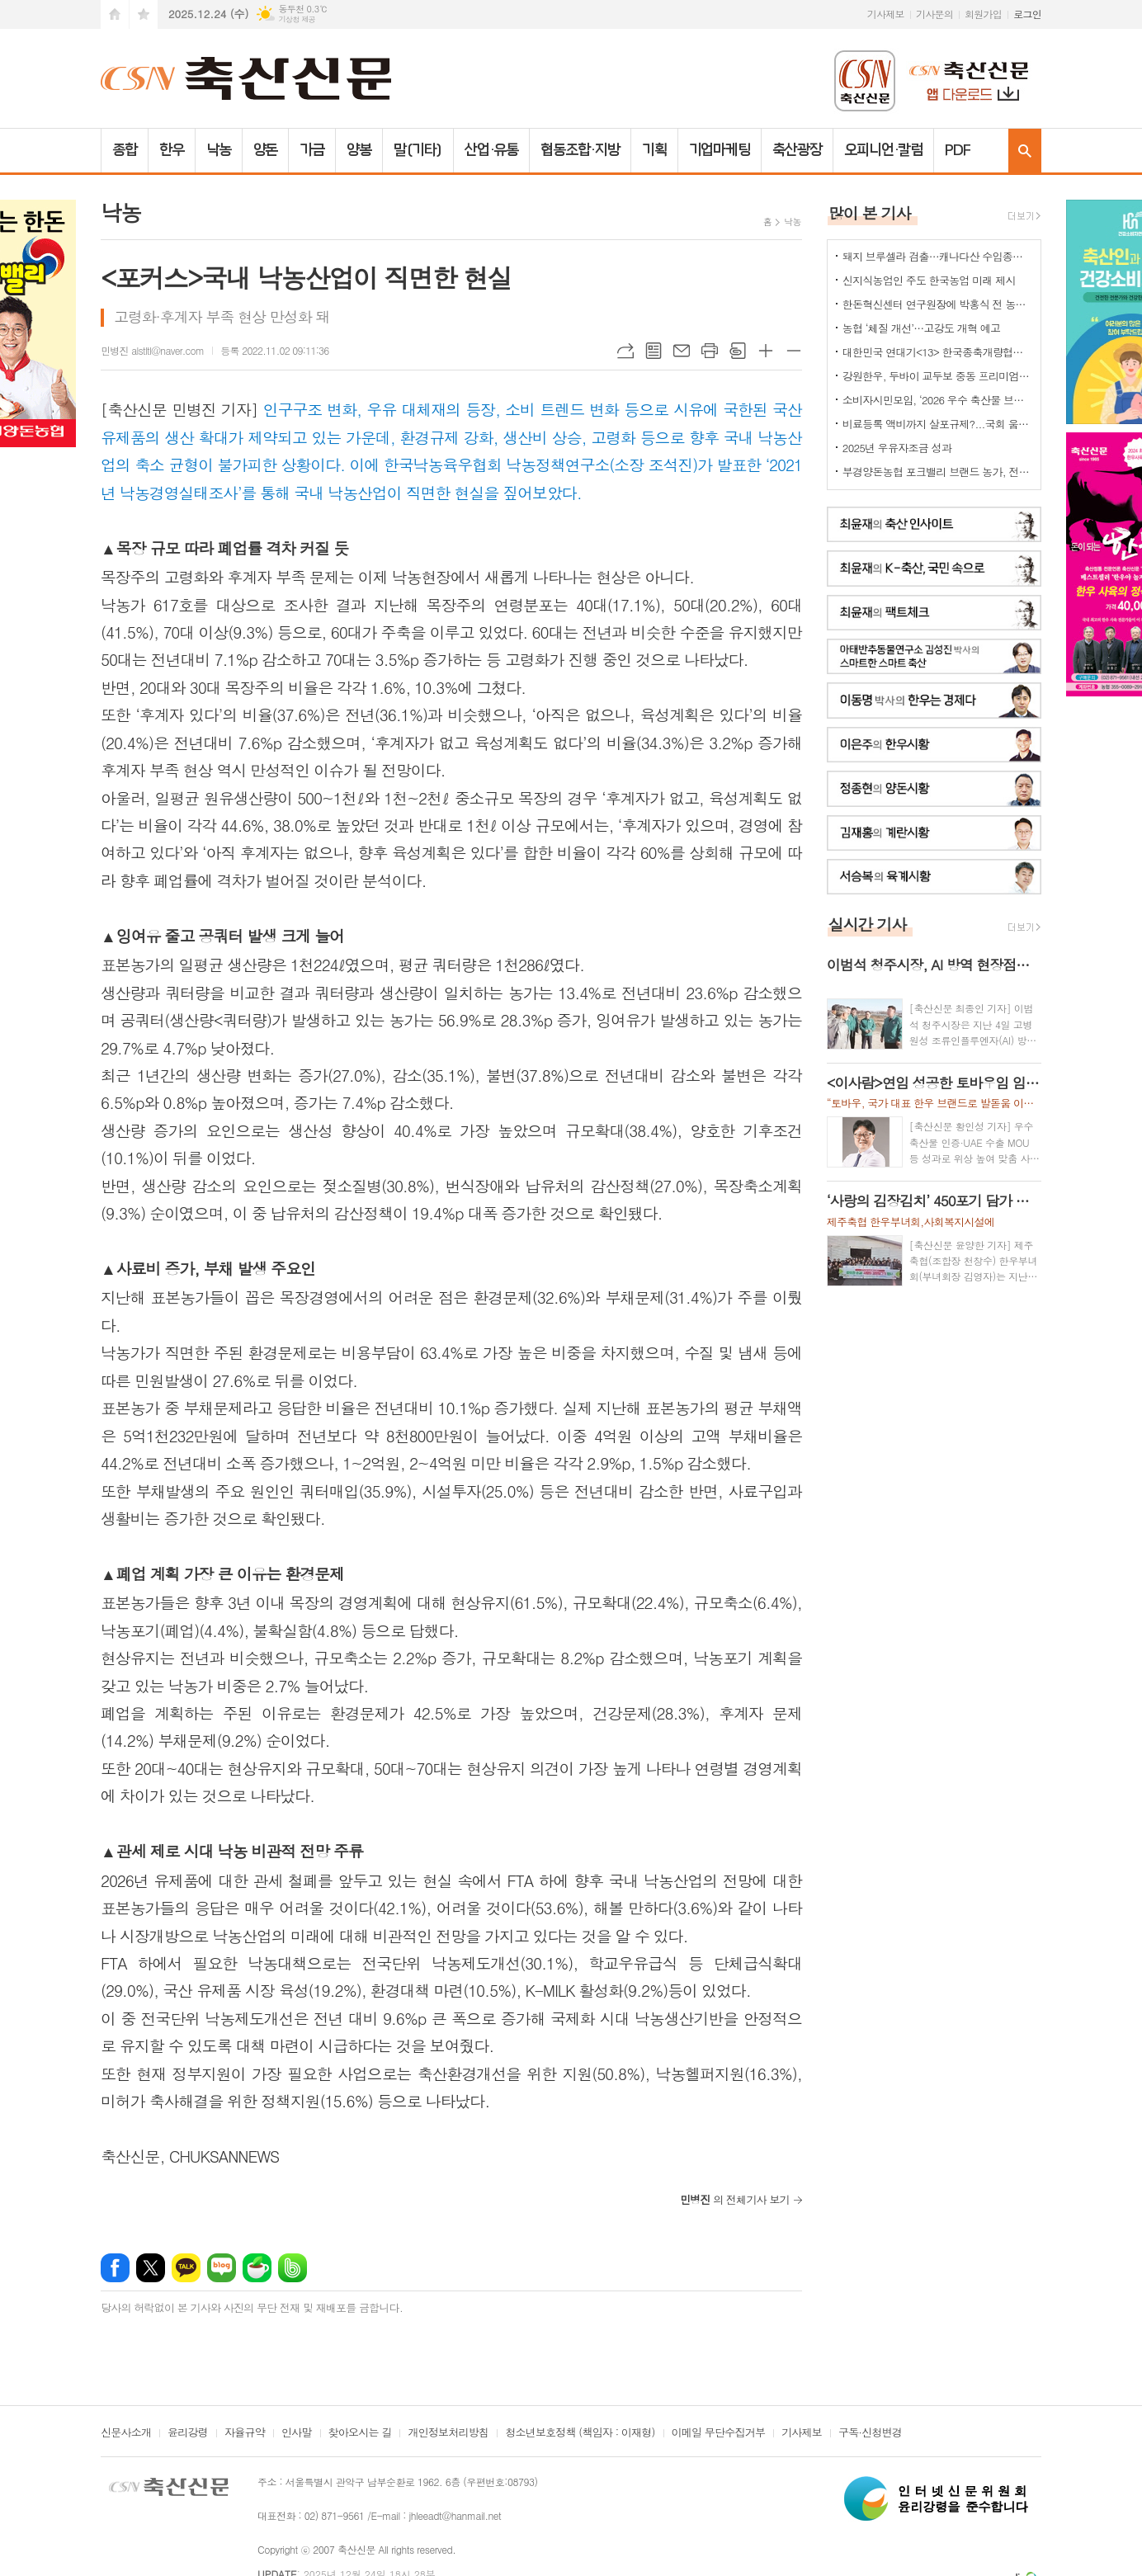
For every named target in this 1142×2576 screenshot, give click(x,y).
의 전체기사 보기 (735, 2199)
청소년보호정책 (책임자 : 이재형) (579, 2433)
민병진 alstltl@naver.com (152, 350)
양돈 (265, 150)
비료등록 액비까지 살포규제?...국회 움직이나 (937, 424)
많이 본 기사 (869, 212)
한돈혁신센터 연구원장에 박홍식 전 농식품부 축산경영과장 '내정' (937, 304)
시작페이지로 (115, 14)
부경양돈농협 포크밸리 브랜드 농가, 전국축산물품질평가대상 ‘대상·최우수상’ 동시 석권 (937, 471)
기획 (654, 150)
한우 (171, 150)
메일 (681, 350)
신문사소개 (126, 2433)
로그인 (1027, 14)
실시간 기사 (867, 924)
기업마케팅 (720, 150)
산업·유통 (492, 150)
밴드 (292, 2267)
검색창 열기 (1024, 150)
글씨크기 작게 (794, 350)
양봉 (359, 150)
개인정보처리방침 (448, 2433)
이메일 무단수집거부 (719, 2433)
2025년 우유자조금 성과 (896, 447)
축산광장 (797, 150)
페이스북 (115, 2267)
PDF (957, 150)
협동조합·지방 (579, 150)
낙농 (218, 150)
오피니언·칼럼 (883, 150)
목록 (653, 350)
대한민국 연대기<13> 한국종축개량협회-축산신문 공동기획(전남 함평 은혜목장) (937, 352)
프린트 (709, 350)
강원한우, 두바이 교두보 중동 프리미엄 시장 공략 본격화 (937, 376)
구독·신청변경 (870, 2433)
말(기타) (418, 150)
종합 (124, 150)
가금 (312, 150)
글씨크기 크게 (765, 350)
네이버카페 (257, 2267)
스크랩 (737, 350)
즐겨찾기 (144, 14)
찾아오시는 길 (360, 2433)
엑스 (150, 2267)
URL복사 (625, 350)
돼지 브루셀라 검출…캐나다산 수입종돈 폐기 (937, 256)
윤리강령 (188, 2433)
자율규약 (244, 2433)
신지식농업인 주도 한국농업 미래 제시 (929, 280)
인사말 (296, 2433)
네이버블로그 (221, 2267)
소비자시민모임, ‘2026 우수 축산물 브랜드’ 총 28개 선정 (937, 400)
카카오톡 (186, 2267)
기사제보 (885, 14)
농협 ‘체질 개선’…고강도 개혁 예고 (921, 328)
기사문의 (934, 14)
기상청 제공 (296, 19)
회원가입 (983, 14)
